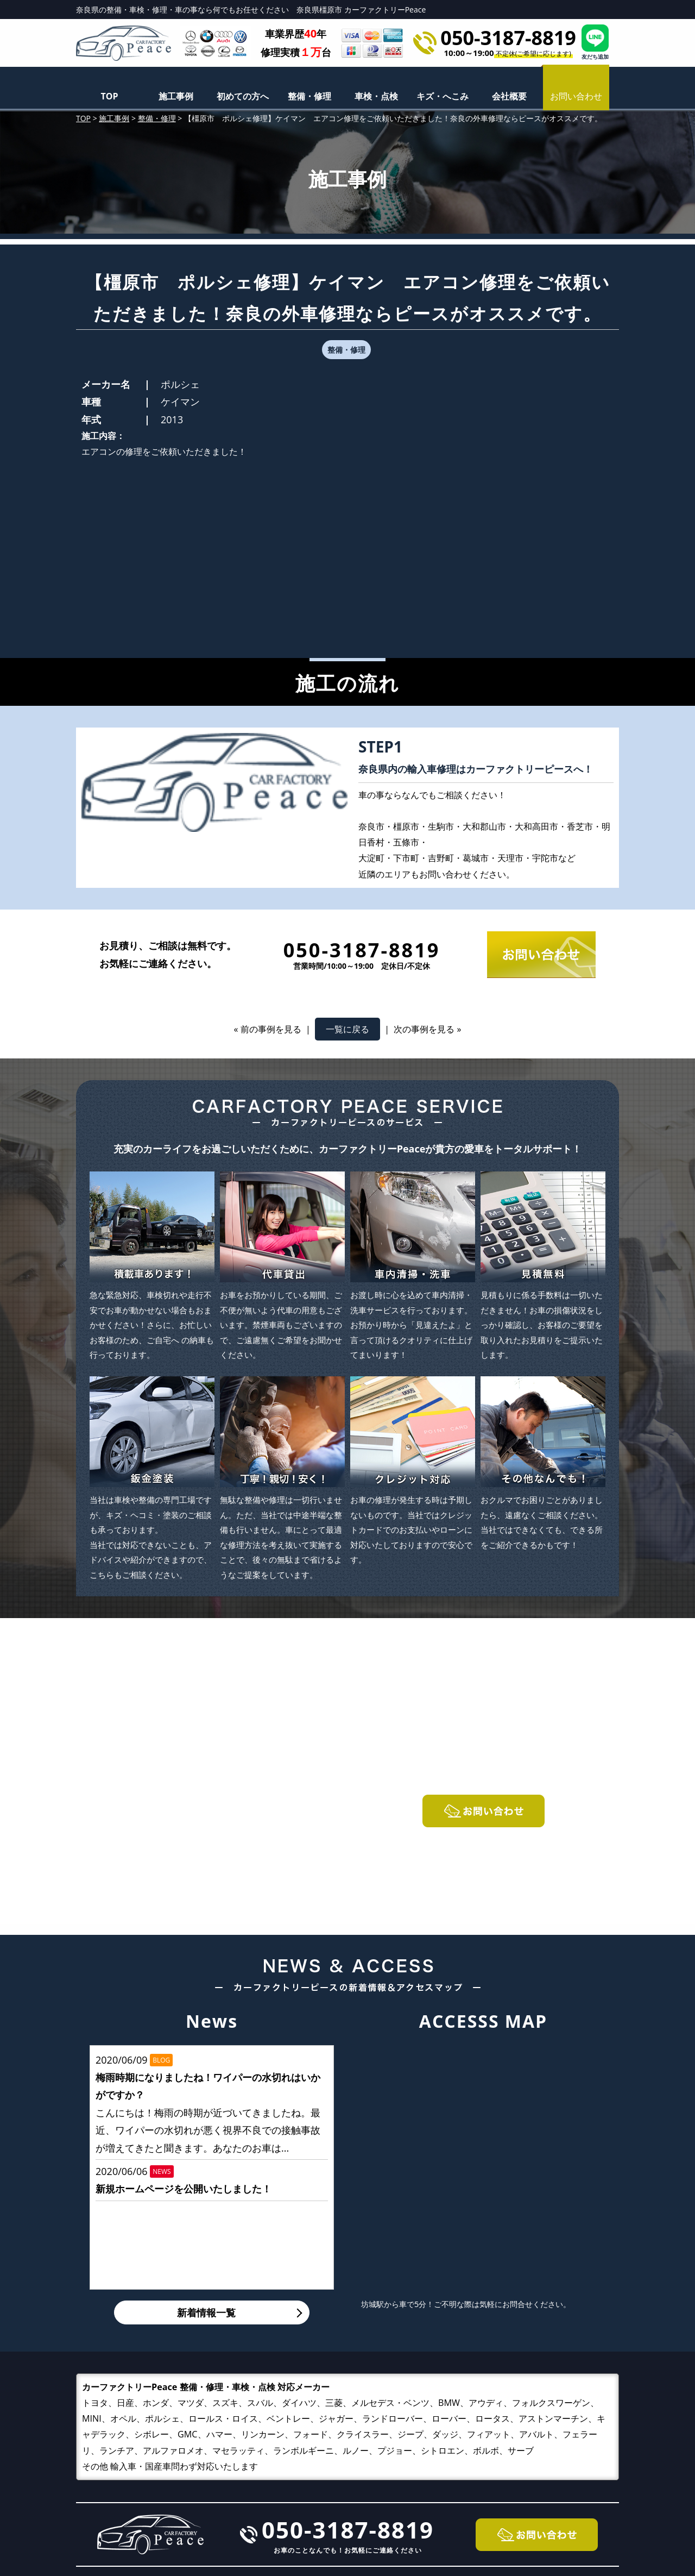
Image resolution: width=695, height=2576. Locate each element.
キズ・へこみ (442, 96)
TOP (109, 96)
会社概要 (509, 96)
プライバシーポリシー (537, 2499)
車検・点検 (376, 96)
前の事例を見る (271, 852)
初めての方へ (243, 96)
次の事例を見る (424, 852)
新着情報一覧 (206, 2135)
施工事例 (176, 96)
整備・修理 (309, 96)
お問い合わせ (518, 2482)
